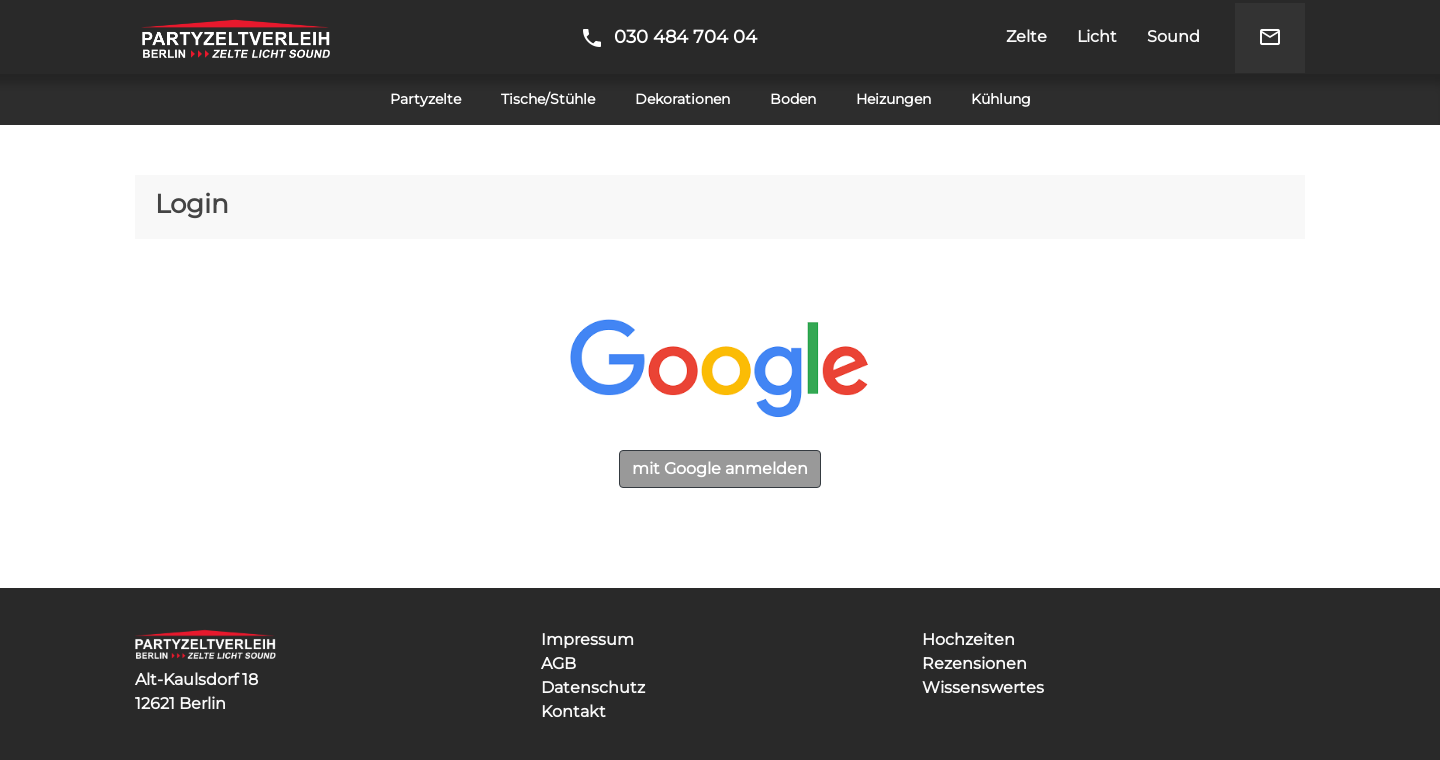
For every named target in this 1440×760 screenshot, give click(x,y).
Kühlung (1001, 99)
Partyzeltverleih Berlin (235, 37)
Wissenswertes (983, 687)
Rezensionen (974, 663)
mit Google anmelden (720, 468)
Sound (1173, 36)
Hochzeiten (968, 639)
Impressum (587, 639)
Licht (1097, 36)
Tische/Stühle (548, 99)
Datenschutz (593, 687)
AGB (558, 663)
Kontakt (573, 711)
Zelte (1026, 36)
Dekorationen (682, 99)
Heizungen (893, 99)
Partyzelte (425, 99)
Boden (793, 99)
